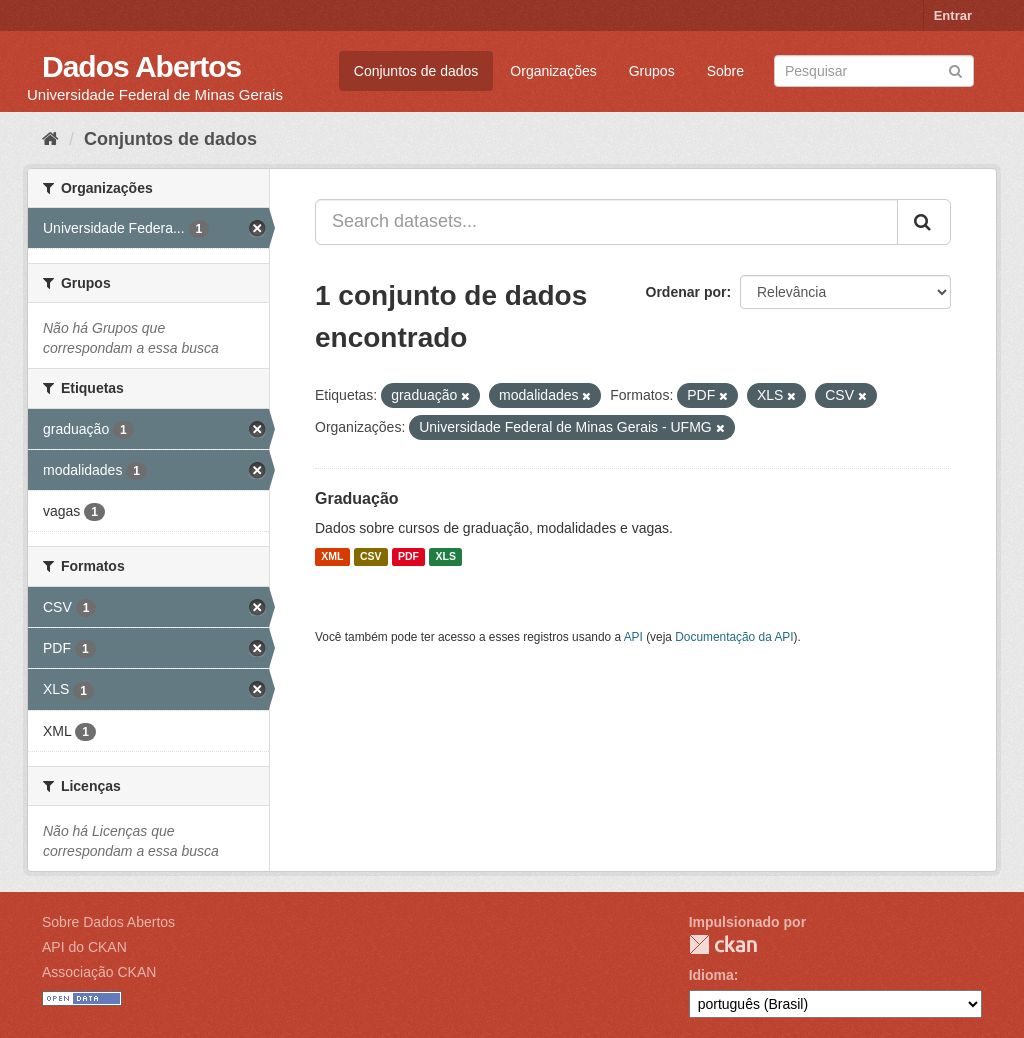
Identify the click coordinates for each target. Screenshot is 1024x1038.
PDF (408, 557)
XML (332, 557)
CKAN (723, 944)
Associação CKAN (99, 972)
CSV (371, 557)
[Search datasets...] (606, 222)
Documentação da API (734, 637)
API (633, 637)
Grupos (652, 71)
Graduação (357, 498)
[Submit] (955, 69)
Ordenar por (686, 292)
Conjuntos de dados (416, 71)
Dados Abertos (141, 66)
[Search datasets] (874, 71)
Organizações (553, 71)
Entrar (953, 15)
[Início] (50, 139)
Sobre (725, 71)
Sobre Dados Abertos (108, 922)
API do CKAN (84, 947)
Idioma (711, 975)
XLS (446, 557)
